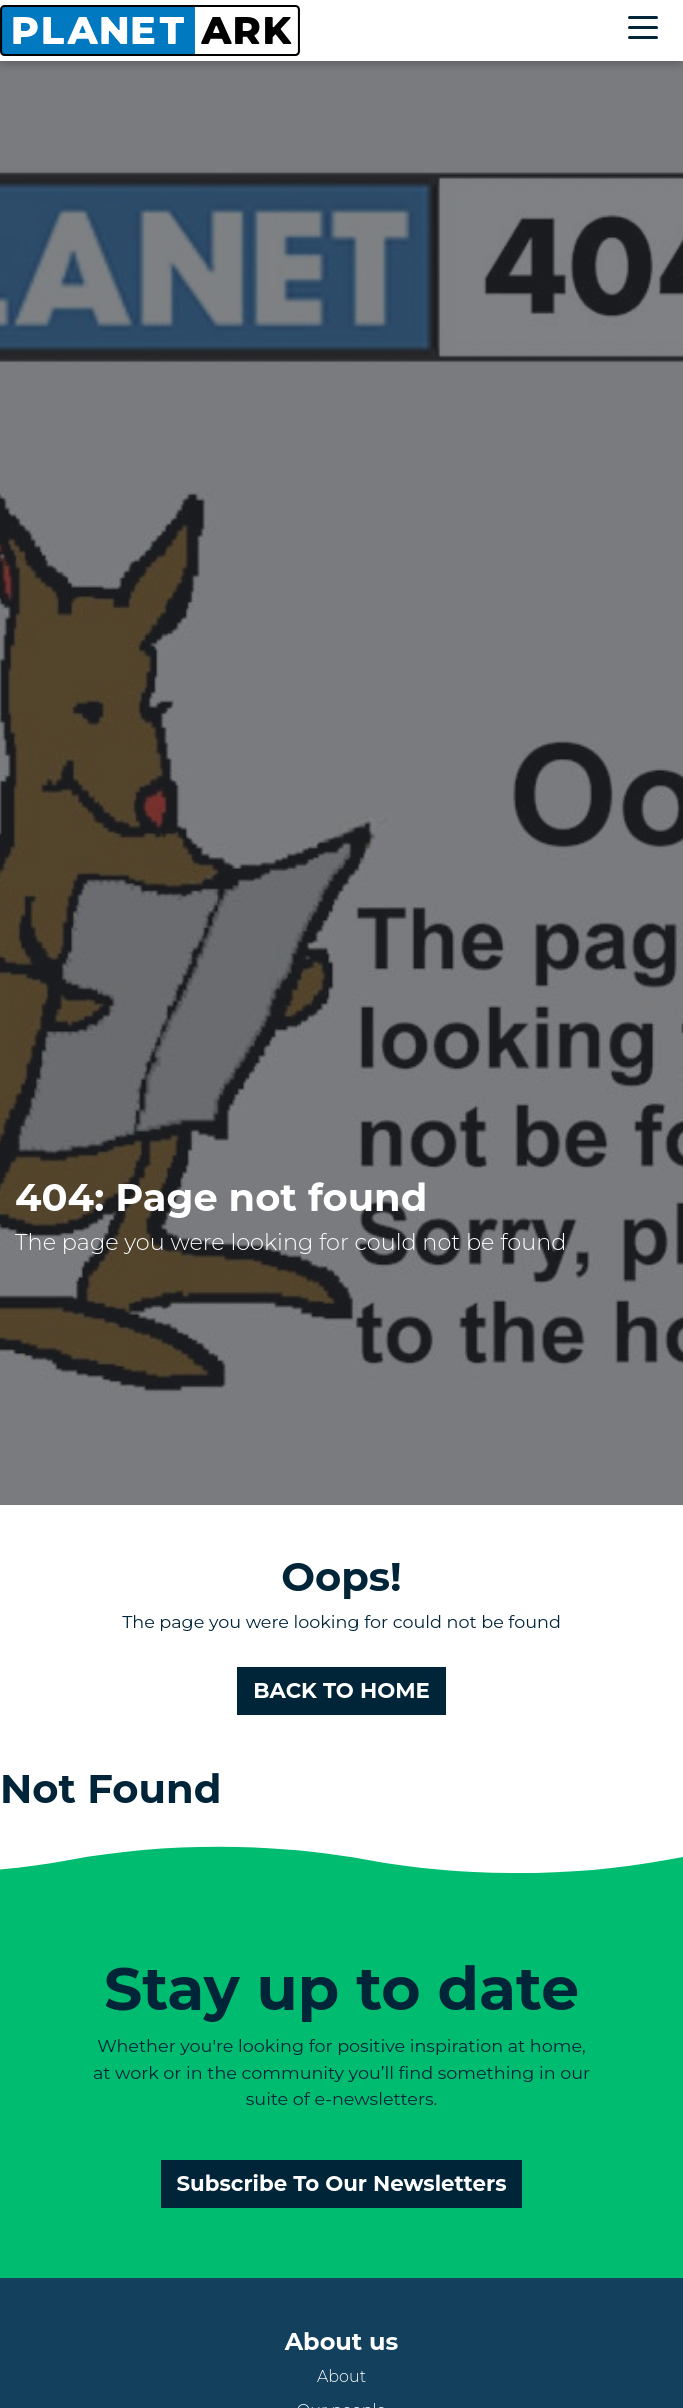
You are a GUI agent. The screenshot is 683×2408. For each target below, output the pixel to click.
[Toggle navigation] (648, 30)
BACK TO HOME (341, 1690)
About (341, 2376)
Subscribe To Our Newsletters (342, 2183)
